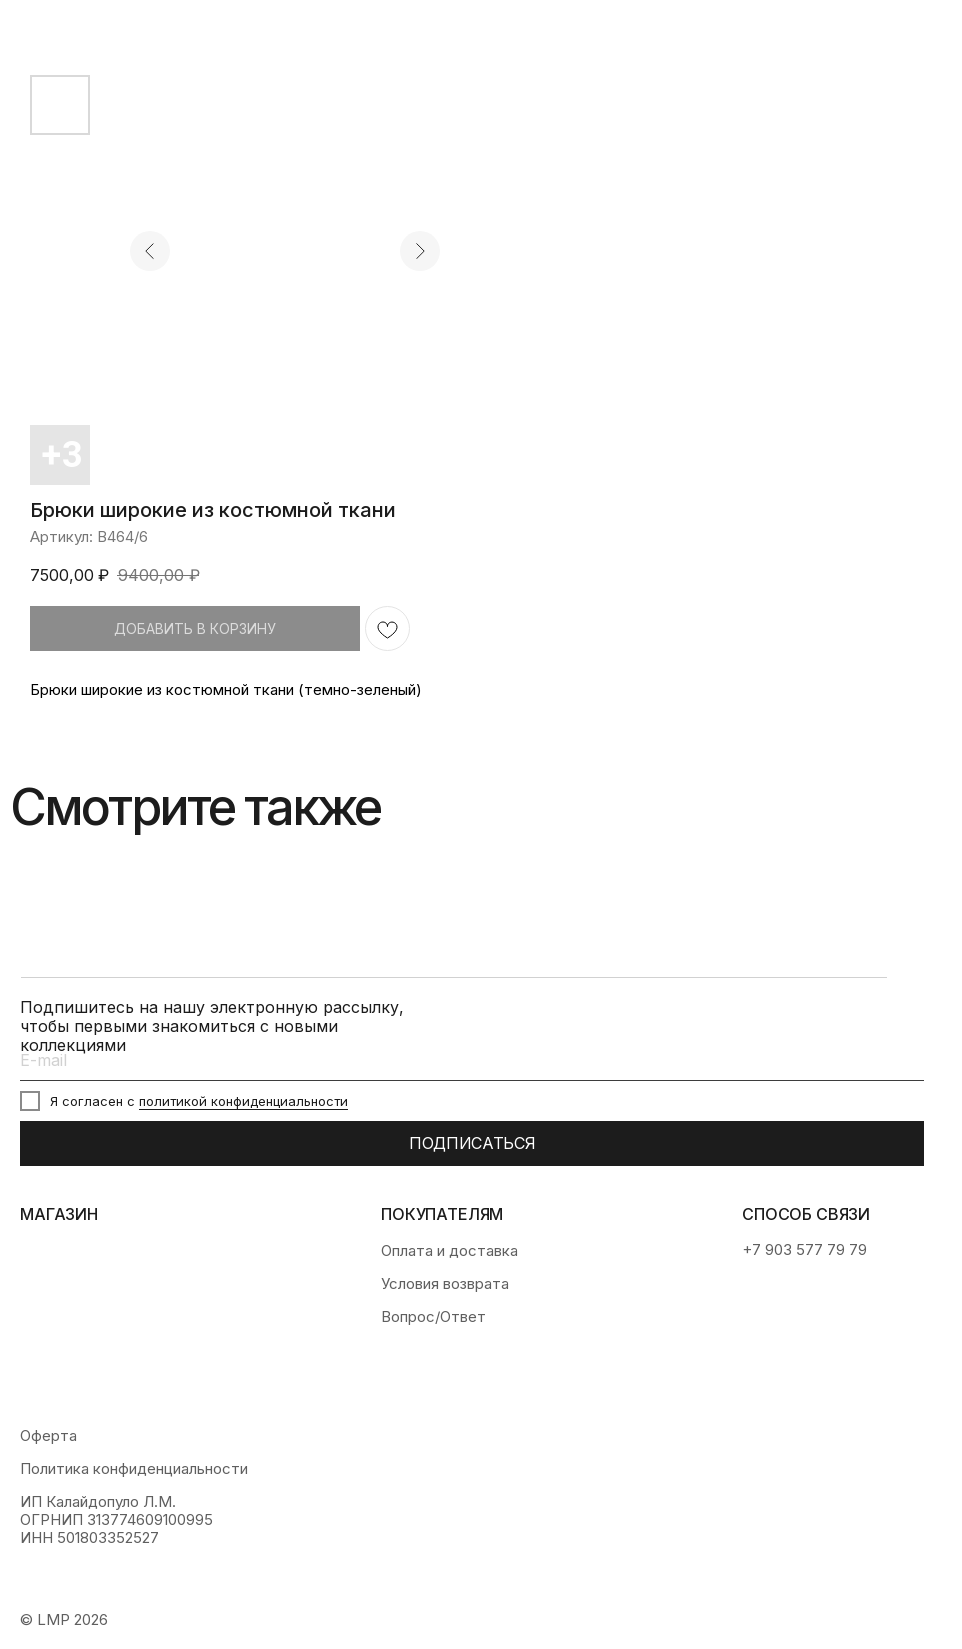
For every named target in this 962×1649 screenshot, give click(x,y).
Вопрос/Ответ (433, 1317)
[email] (472, 1061)
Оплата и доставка (449, 1251)
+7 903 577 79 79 (804, 1249)
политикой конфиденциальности (243, 1101)
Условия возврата (445, 1284)
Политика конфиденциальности (134, 1469)
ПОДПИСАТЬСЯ (472, 1143)
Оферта (48, 1436)
